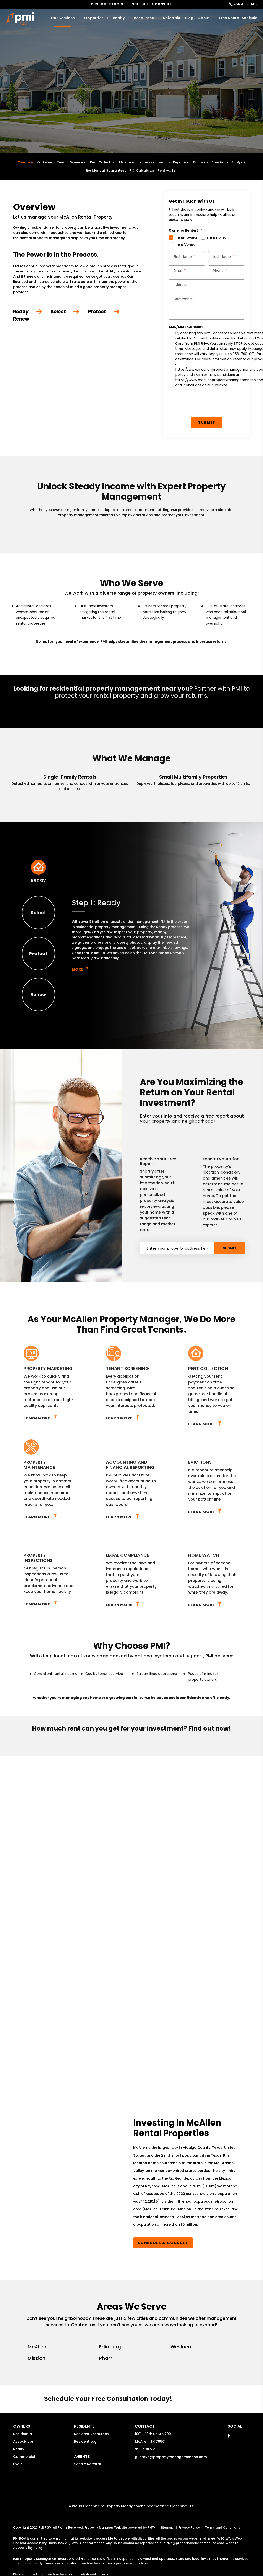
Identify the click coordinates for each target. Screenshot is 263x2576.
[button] (229, 2435)
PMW (151, 2527)
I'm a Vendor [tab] (186, 244)
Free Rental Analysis (238, 17)
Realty (18, 2449)
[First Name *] (187, 256)
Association (23, 2441)
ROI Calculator (142, 170)
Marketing (45, 162)
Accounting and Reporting (167, 162)
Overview (25, 162)
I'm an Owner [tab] (186, 237)
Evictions (200, 162)
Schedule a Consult (163, 2242)
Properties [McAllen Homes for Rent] (94, 17)
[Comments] (206, 307)
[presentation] (202, 402)
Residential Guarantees (106, 170)
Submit (170, 105)
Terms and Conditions (222, 2527)
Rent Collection (103, 162)
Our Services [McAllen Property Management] (63, 17)
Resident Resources (91, 2433)
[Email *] (187, 270)
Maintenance (130, 162)
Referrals (171, 17)
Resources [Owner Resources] (144, 17)
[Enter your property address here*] (115, 105)
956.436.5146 (245, 4)
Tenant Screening (72, 162)
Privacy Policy (189, 2527)
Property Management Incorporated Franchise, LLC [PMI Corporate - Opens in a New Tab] (150, 2506)
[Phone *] (226, 270)
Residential (23, 2433)
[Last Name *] (226, 256)
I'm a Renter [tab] (217, 237)
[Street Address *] (206, 284)
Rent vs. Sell (167, 170)
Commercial (24, 2456)
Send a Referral (87, 2464)
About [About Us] (204, 17)
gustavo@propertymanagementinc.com (171, 2456)
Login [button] (18, 2464)
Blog (189, 17)
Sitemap (166, 2527)
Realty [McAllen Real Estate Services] (119, 17)
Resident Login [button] (87, 2441)
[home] (20, 18)
